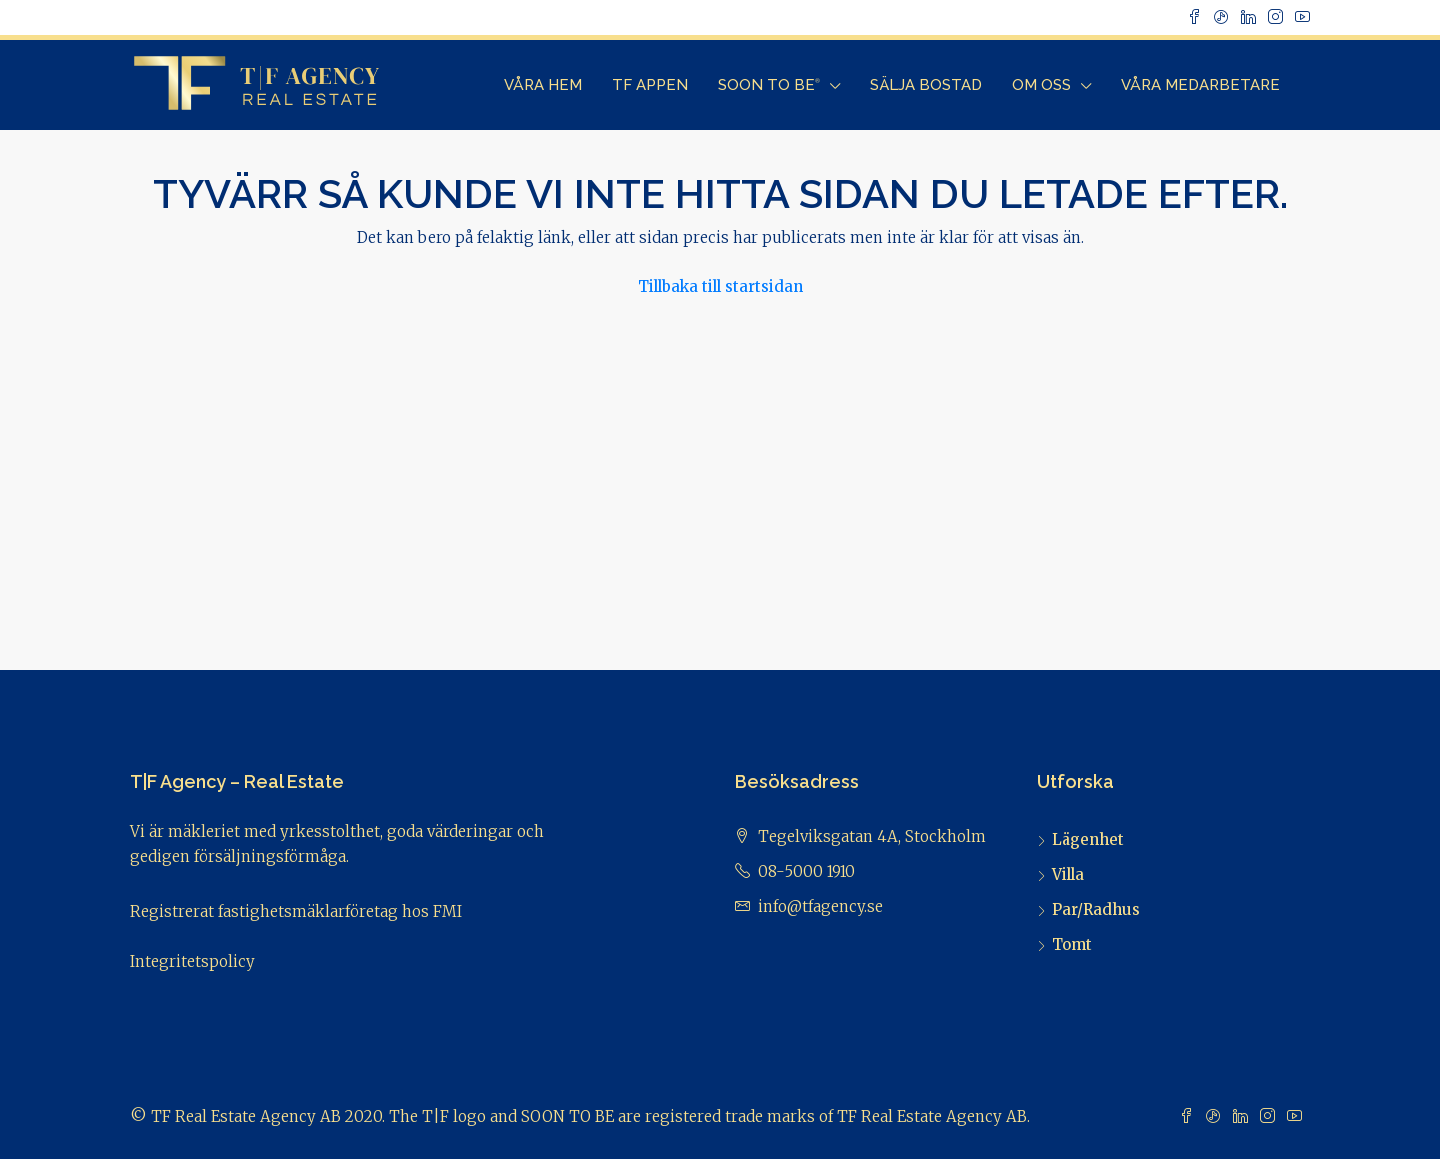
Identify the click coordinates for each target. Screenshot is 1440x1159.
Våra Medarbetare (1200, 85)
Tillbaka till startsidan (720, 286)
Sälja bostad (926, 85)
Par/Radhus (1096, 909)
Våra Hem (543, 85)
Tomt (1072, 944)
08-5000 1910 (806, 871)
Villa (1068, 874)
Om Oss (1041, 85)
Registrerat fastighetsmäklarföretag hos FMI (296, 911)
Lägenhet (1088, 839)
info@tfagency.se (820, 906)
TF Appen (650, 85)
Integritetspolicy (192, 961)
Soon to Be (769, 85)
